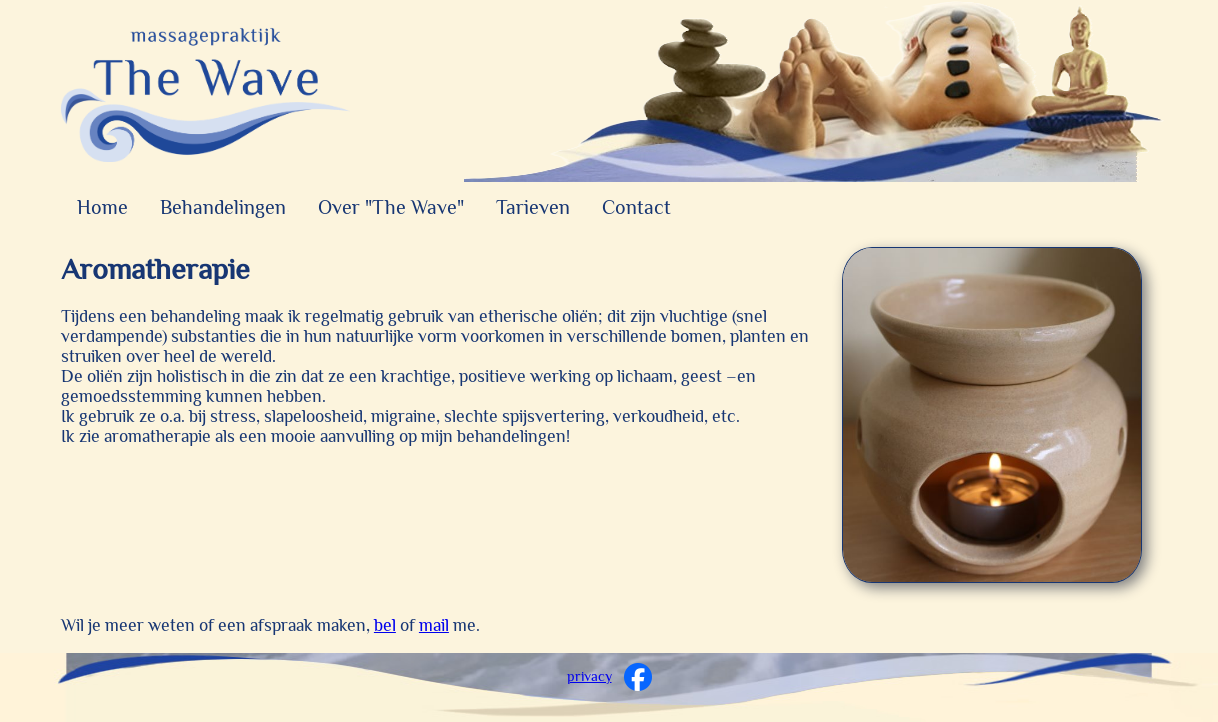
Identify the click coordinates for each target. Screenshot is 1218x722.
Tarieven (533, 207)
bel (385, 625)
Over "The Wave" (391, 207)
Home (102, 207)
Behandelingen (223, 207)
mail (434, 625)
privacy (589, 676)
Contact (636, 207)
